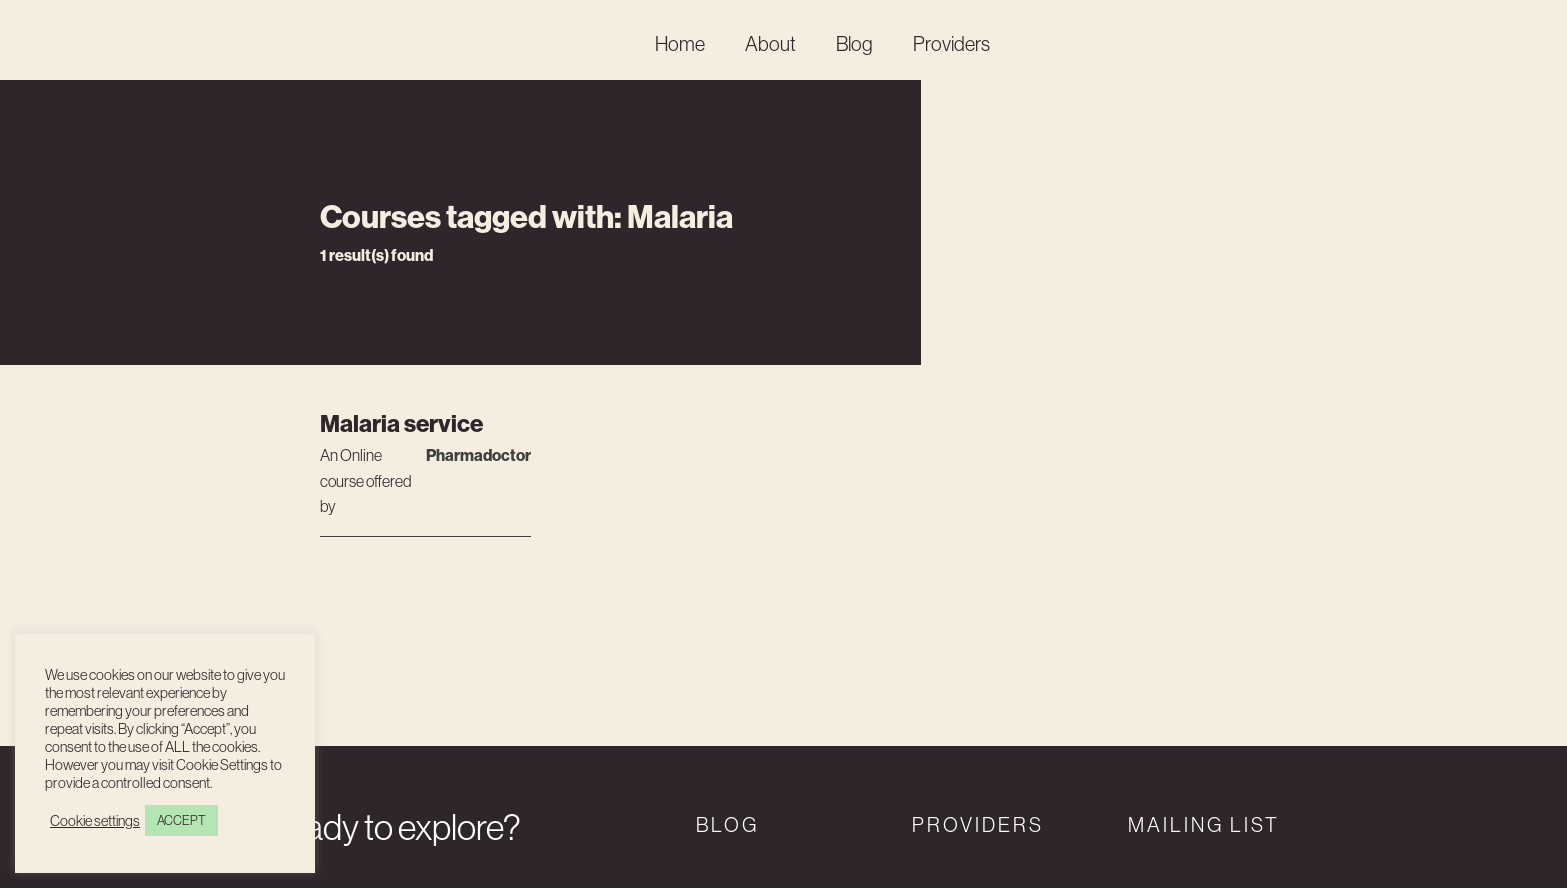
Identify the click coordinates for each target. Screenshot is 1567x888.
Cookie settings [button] (95, 821)
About (770, 44)
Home (680, 44)
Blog (854, 44)
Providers (951, 44)
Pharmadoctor (478, 455)
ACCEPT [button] (181, 820)
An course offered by (366, 479)
